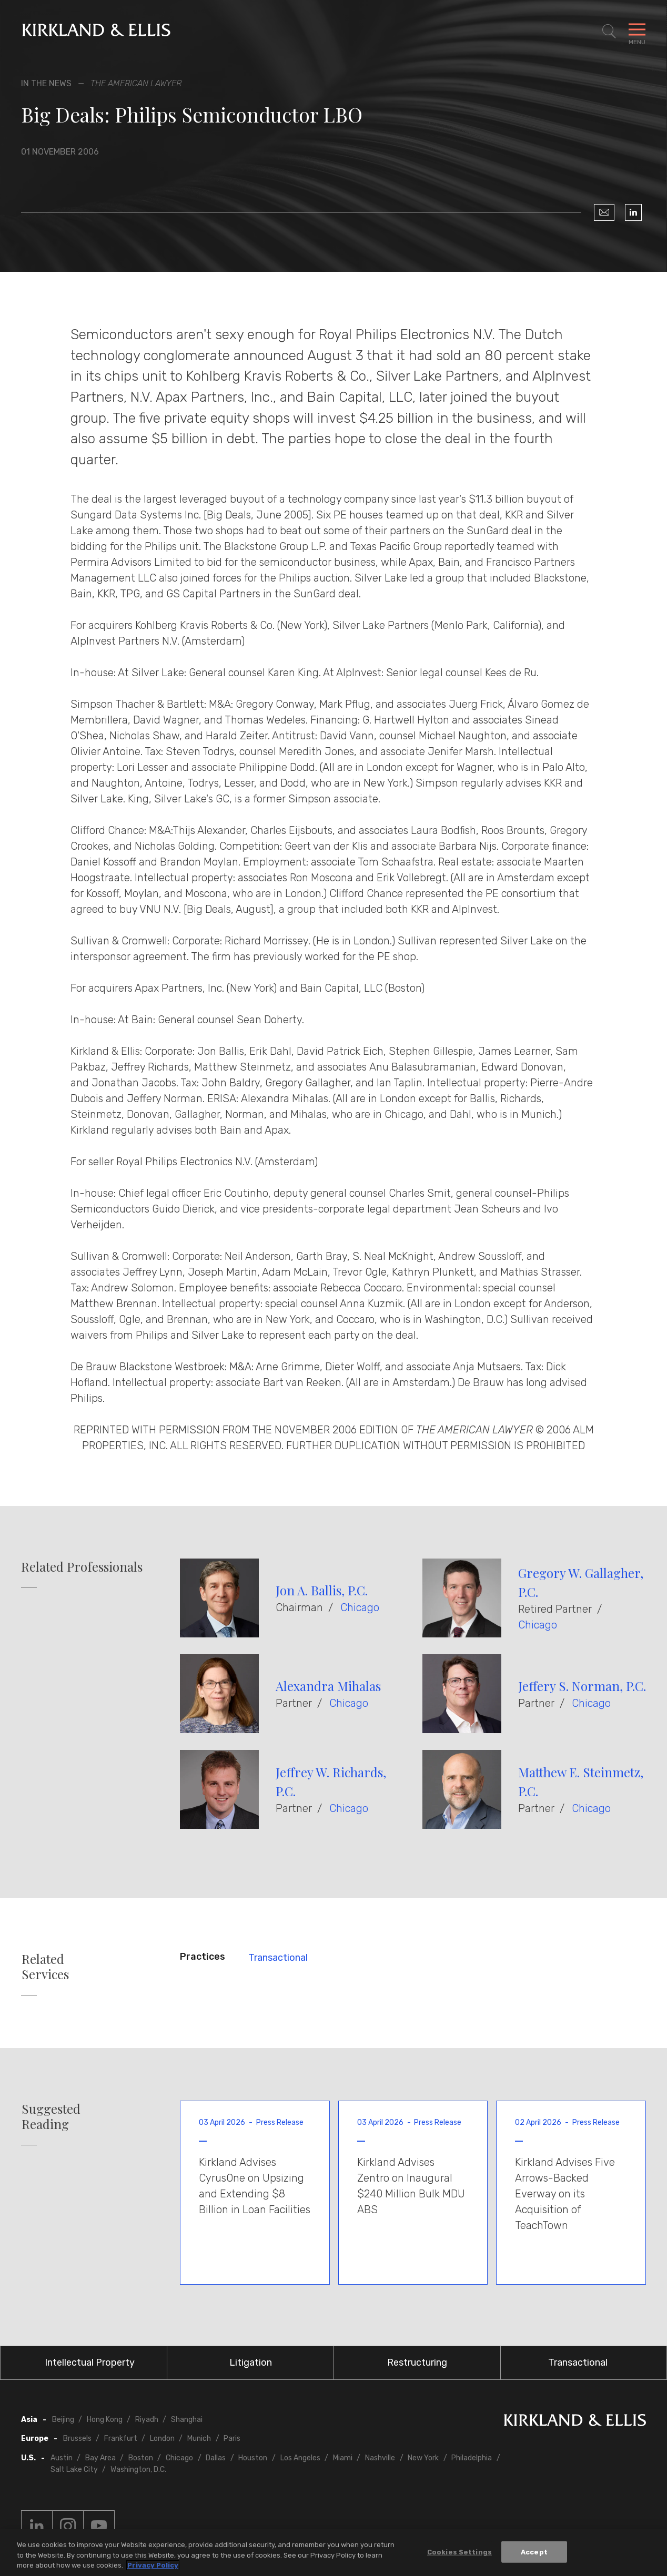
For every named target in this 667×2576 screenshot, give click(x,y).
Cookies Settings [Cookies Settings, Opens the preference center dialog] (459, 2551)
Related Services (45, 1966)
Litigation (250, 2362)
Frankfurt (120, 2438)
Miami (342, 2457)
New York (423, 2457)
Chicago (359, 1607)
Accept (534, 2551)
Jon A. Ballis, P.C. (322, 1590)
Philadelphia (471, 2457)
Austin (61, 2457)
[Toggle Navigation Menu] (637, 31)
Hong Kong (105, 2419)
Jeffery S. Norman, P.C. (582, 1685)
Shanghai (187, 2419)
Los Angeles (300, 2457)
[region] (333, 2552)
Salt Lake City (74, 2469)
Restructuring (417, 2362)
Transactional (278, 1957)
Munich (199, 2438)
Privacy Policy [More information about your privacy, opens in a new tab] (152, 2565)
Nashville (380, 2457)
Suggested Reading (51, 2116)
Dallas (216, 2457)
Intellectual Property (90, 2362)
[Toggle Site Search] (609, 31)
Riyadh (146, 2419)
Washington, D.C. (138, 2469)
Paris (232, 2438)
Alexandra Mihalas (328, 1685)
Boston (140, 2457)
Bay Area (100, 2457)
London (162, 2438)
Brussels (77, 2438)
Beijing (63, 2419)
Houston (252, 2457)
